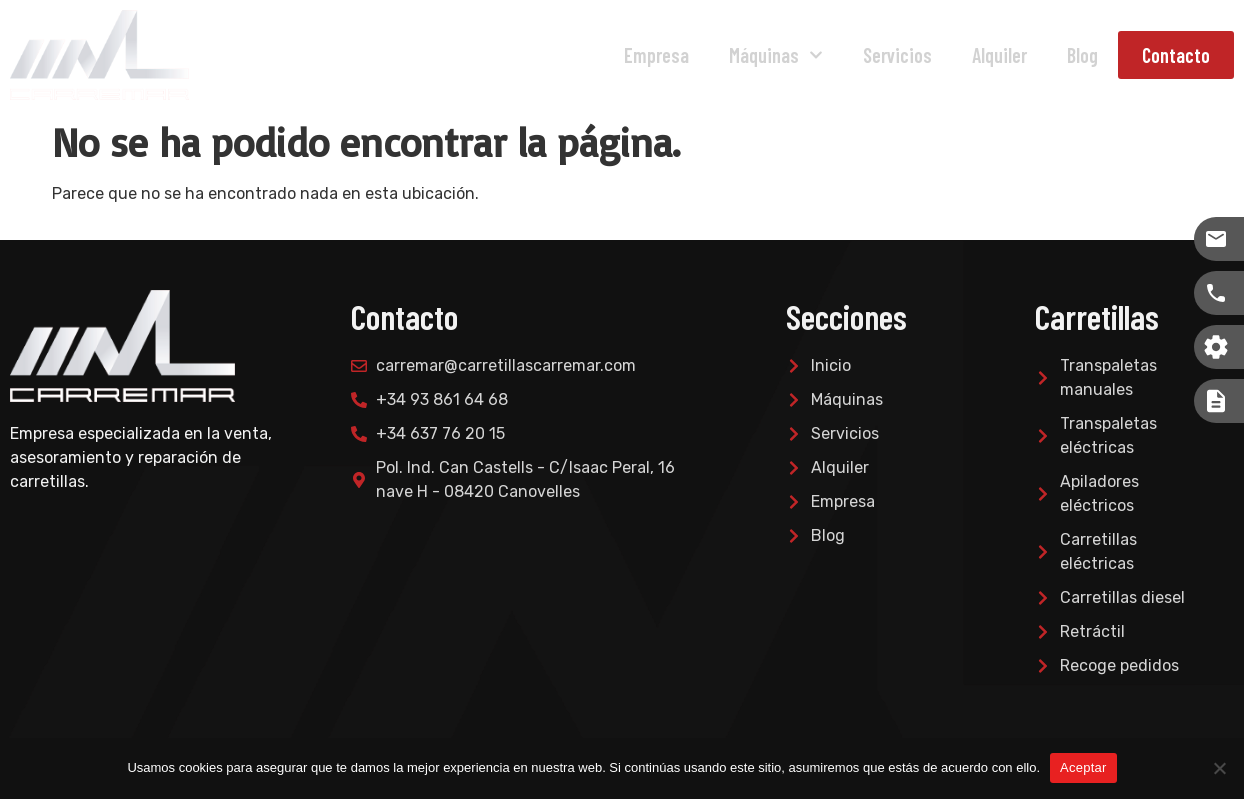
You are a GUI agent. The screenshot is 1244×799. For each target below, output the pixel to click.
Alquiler (999, 55)
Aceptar (1083, 767)
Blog (1082, 55)
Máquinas (776, 55)
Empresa (656, 55)
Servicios (897, 55)
